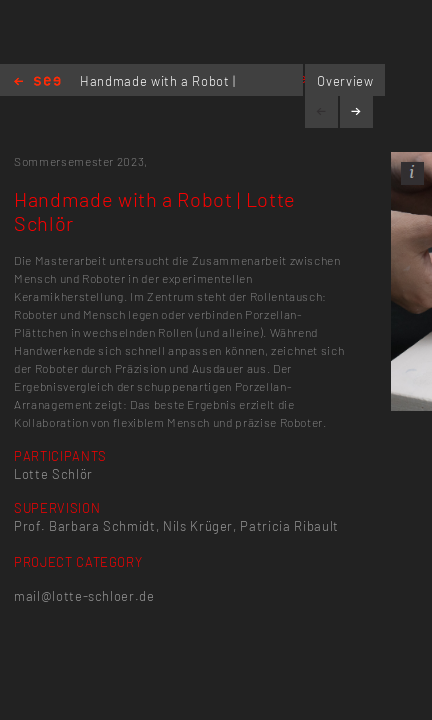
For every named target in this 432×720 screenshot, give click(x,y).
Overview (345, 81)
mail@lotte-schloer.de (84, 596)
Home (37, 82)
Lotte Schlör (53, 474)
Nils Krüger (198, 526)
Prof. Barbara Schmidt (85, 526)
